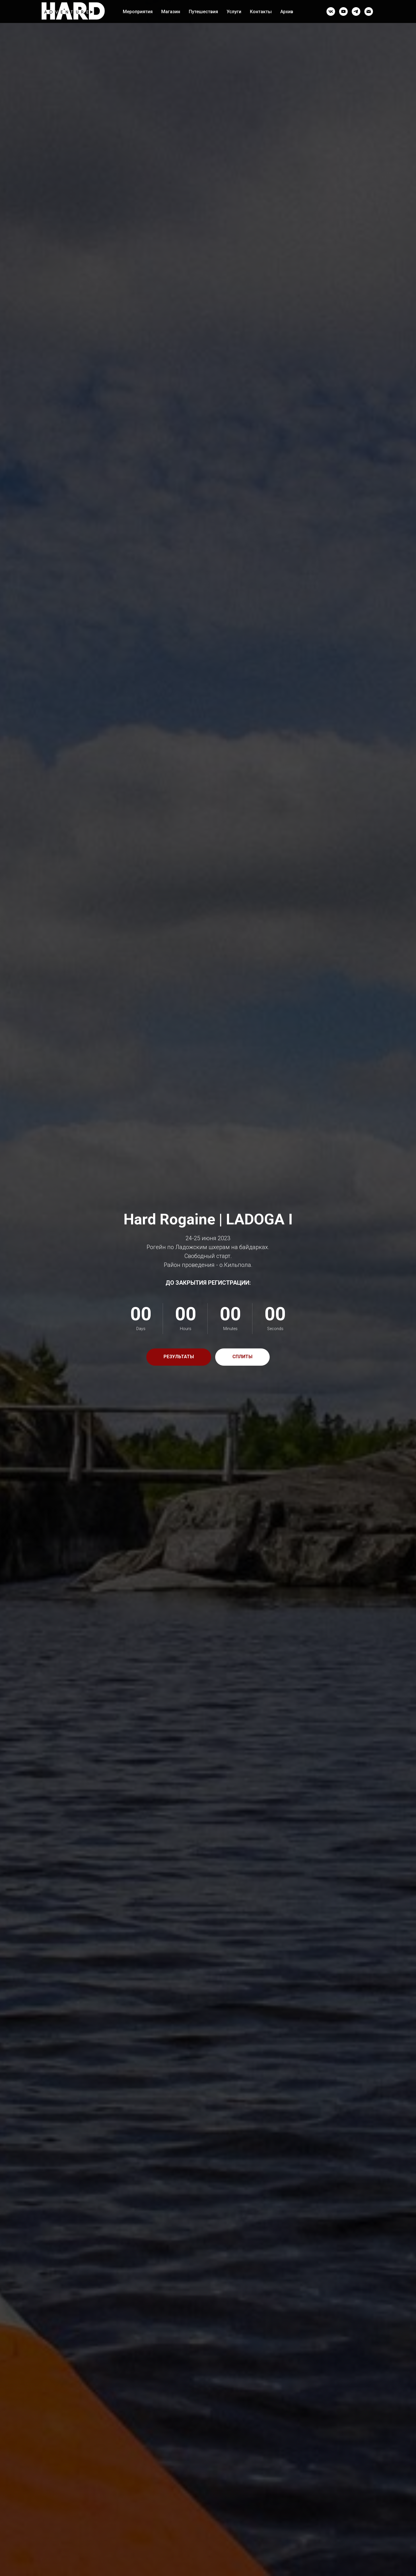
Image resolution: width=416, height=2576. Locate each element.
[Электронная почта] (368, 11)
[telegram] (356, 11)
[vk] (330, 11)
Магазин (170, 11)
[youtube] (343, 11)
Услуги (234, 11)
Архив (286, 11)
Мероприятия (138, 11)
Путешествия (203, 11)
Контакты (261, 11)
